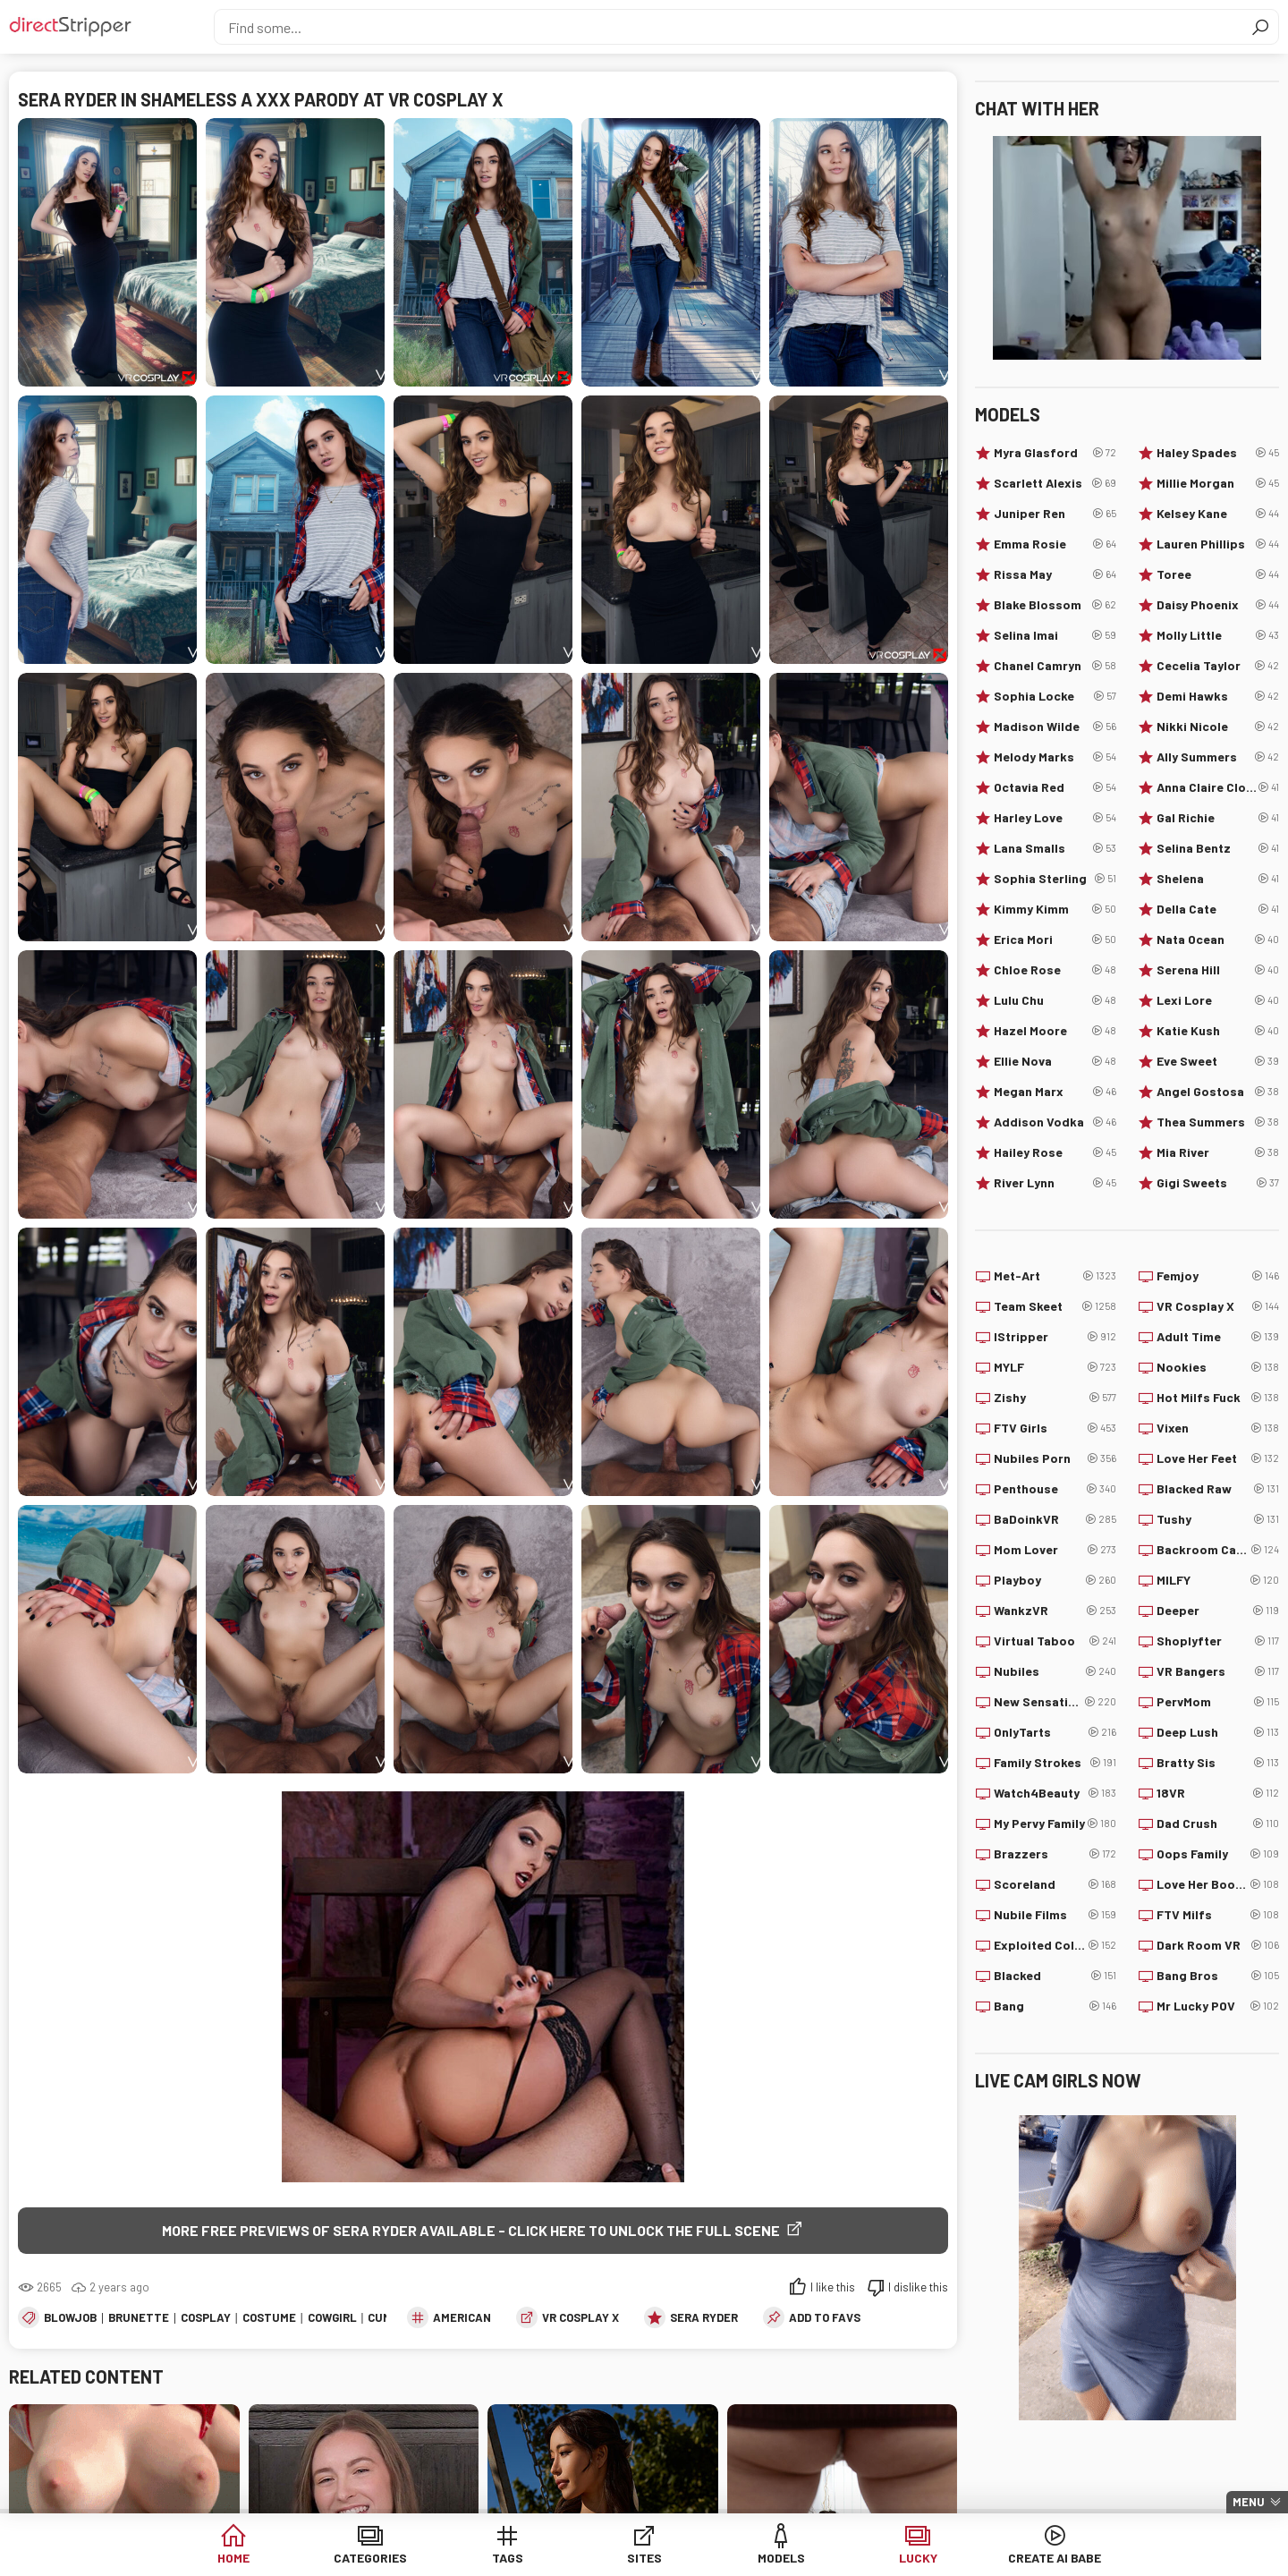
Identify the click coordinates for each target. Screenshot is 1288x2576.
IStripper (1055, 1337)
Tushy (1218, 1519)
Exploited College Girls (1055, 1945)
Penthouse (1055, 1489)
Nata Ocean (1218, 939)
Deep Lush (1218, 1732)
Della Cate (1218, 909)
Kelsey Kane (1218, 513)
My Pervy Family (1055, 1823)
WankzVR (1055, 1610)
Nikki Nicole (1218, 726)
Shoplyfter (1218, 1641)
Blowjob (70, 2317)
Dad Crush (1218, 1823)
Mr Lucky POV (1218, 2006)
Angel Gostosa (1218, 1091)
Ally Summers (1218, 757)
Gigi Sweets (1218, 1183)
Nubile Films (1055, 1915)
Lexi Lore (1218, 1000)
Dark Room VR (1218, 1945)
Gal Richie (1218, 818)
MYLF (1055, 1367)
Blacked (1055, 1975)
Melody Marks (1055, 757)
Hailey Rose (1055, 1152)
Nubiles (1055, 1671)
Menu (1249, 2502)
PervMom (1218, 1702)
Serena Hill (1218, 970)
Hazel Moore (1055, 1030)
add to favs (824, 2317)
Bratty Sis (1218, 1762)
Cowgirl (332, 2317)
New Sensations (1055, 1702)
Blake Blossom (1055, 605)
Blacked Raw (1218, 1489)
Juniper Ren (1055, 513)
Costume (269, 2317)
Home (233, 2557)
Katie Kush (1218, 1030)
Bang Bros (1218, 1975)
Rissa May (1055, 574)
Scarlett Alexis (1055, 483)
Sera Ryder (704, 2317)
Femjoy (1218, 1276)
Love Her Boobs (1218, 1884)
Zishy (1055, 1397)
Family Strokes (1055, 1762)
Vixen (1218, 1428)
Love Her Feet (1218, 1458)
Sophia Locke (1055, 696)
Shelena (1218, 878)
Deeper (1218, 1610)
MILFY (1218, 1580)
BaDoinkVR (1055, 1519)
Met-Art (1055, 1276)
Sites (644, 2557)
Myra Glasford (1055, 452)
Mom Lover (1055, 1549)
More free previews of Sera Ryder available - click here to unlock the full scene (471, 2230)
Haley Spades (1218, 452)
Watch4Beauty (1055, 1793)
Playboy (1055, 1580)
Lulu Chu (1055, 1000)
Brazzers (1055, 1854)
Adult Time (1218, 1337)
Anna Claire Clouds (1218, 787)
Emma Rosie (1055, 544)
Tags (507, 2557)
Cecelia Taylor (1218, 665)
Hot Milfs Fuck (1218, 1397)
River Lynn (1055, 1183)
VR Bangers (1218, 1671)
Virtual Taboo (1055, 1641)
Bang (1055, 2006)
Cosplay (206, 2317)
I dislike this (918, 2287)
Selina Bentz (1218, 848)
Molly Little (1218, 635)
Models (781, 2557)
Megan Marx (1055, 1091)
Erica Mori (1055, 939)
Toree (1218, 574)
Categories (370, 2557)
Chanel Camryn (1055, 665)
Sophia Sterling (1055, 878)
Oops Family (1218, 1854)
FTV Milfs (1218, 1915)
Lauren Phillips (1218, 544)
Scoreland (1055, 1884)
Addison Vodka (1055, 1122)
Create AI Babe (1054, 2557)
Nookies (1218, 1367)
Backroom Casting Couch (1218, 1549)
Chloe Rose (1055, 970)
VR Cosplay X (580, 2317)
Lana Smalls (1055, 848)
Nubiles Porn (1055, 1458)
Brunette (138, 2317)
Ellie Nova (1055, 1061)
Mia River (1218, 1152)
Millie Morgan (1218, 483)
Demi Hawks (1218, 696)
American (462, 2317)
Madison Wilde (1055, 726)
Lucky (918, 2557)
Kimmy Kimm (1055, 909)
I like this (832, 2287)
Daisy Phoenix (1218, 605)
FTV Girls (1055, 1428)
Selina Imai (1055, 635)
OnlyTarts (1055, 1732)
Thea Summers (1218, 1122)
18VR (1218, 1793)
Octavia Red (1055, 787)
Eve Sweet (1218, 1061)
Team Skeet (1055, 1306)
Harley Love (1055, 818)
